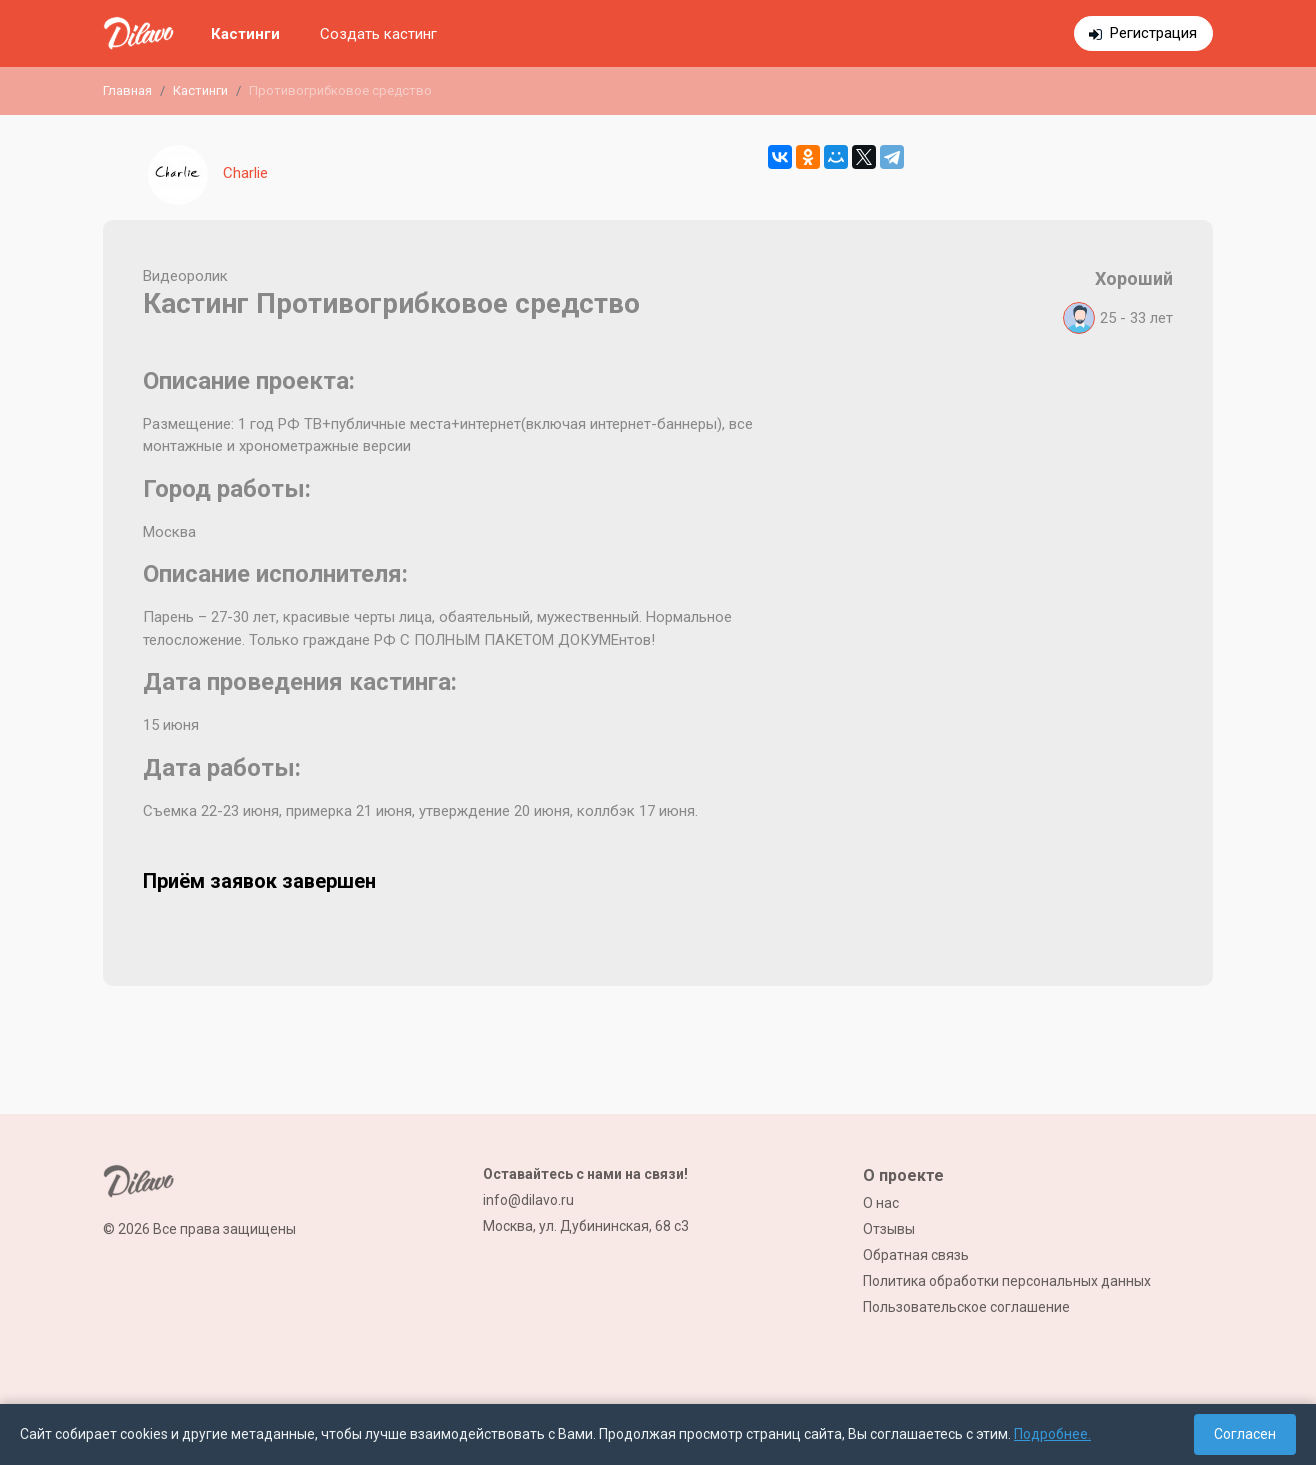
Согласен (1245, 1434)
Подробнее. (1052, 1434)
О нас (881, 1203)
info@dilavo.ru (528, 1200)
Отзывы (889, 1229)
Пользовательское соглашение (966, 1307)
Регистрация (1153, 33)
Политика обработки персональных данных (1007, 1281)
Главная (127, 90)
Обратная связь (916, 1255)
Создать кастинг (378, 34)
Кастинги (245, 34)
